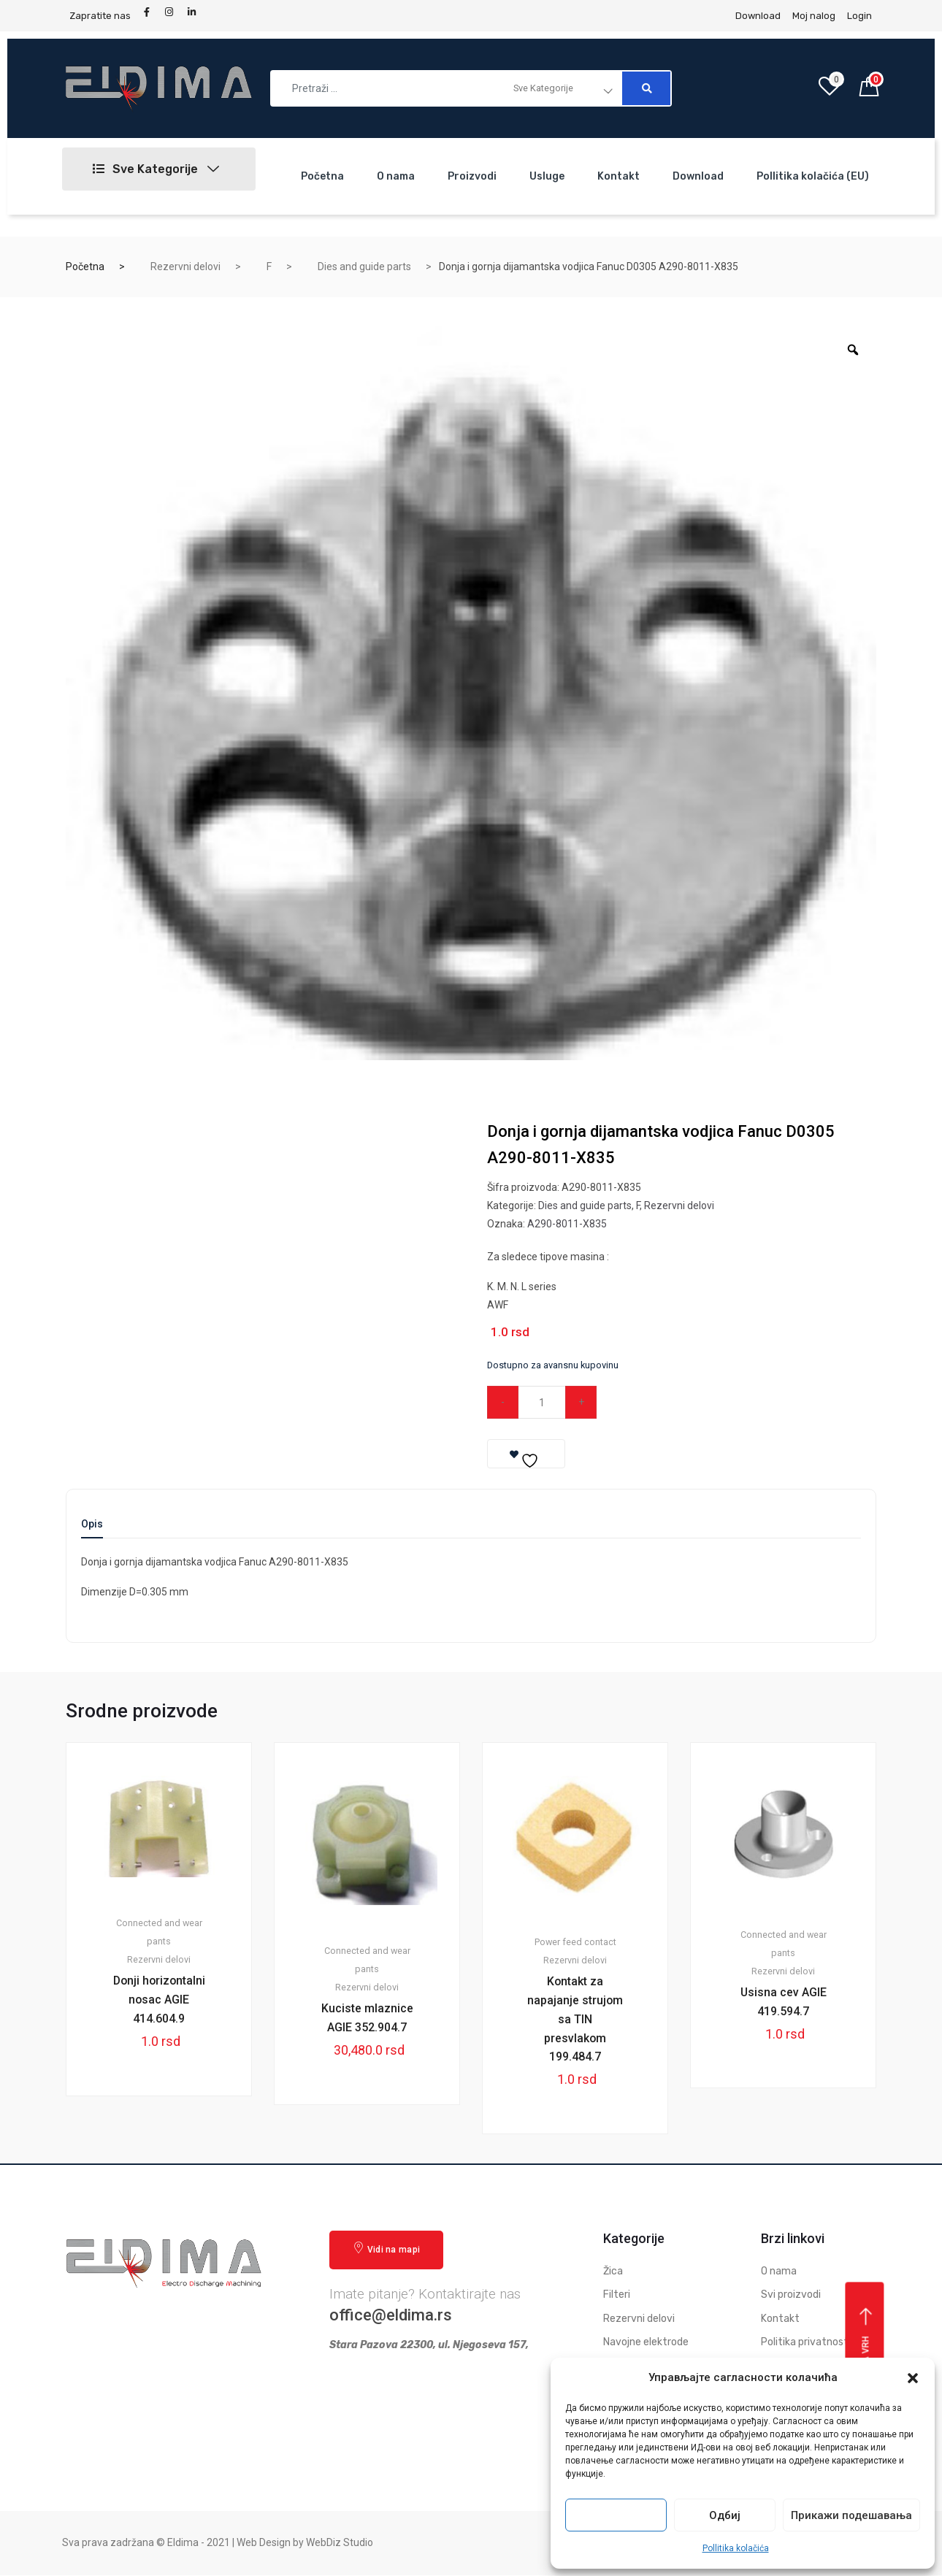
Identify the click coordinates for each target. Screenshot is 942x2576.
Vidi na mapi (386, 2249)
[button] (912, 2378)
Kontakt (618, 176)
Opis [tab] (92, 1524)
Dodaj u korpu (678, 1402)
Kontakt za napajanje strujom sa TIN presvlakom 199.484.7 (575, 2019)
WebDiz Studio (339, 2544)
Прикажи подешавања (851, 2515)
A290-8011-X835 (567, 1224)
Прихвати (616, 2515)
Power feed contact (575, 1941)
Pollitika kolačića (735, 2548)
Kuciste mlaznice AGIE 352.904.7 (367, 2017)
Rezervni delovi (185, 266)
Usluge (546, 176)
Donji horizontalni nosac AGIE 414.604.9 (159, 2000)
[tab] (92, 1528)
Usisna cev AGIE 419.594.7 (783, 2001)
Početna (322, 176)
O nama (396, 176)
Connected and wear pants (159, 1932)
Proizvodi (472, 176)
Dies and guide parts (364, 266)
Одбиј (724, 2515)
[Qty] (542, 1402)
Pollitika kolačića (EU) (813, 176)
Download (698, 176)
